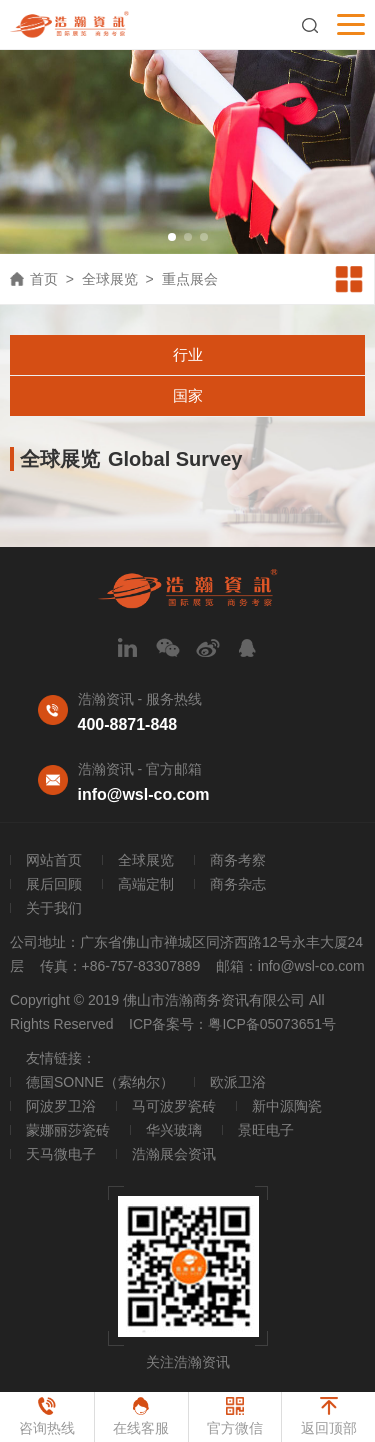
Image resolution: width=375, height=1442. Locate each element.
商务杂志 (238, 884)
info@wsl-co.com (144, 794)
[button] (172, 237)
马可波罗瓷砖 (174, 1106)
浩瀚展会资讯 (174, 1154)
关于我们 (54, 908)
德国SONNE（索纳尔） (100, 1082)
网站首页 (54, 860)
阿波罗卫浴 (61, 1106)
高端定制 (146, 884)
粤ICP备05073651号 (272, 1024)
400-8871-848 (128, 724)
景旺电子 (266, 1130)
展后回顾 (54, 884)
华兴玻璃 (174, 1130)
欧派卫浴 (238, 1082)
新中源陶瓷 (287, 1106)
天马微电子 (61, 1154)
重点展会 (190, 279)
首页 (44, 279)
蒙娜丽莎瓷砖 (68, 1130)
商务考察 (238, 860)
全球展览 (110, 279)
